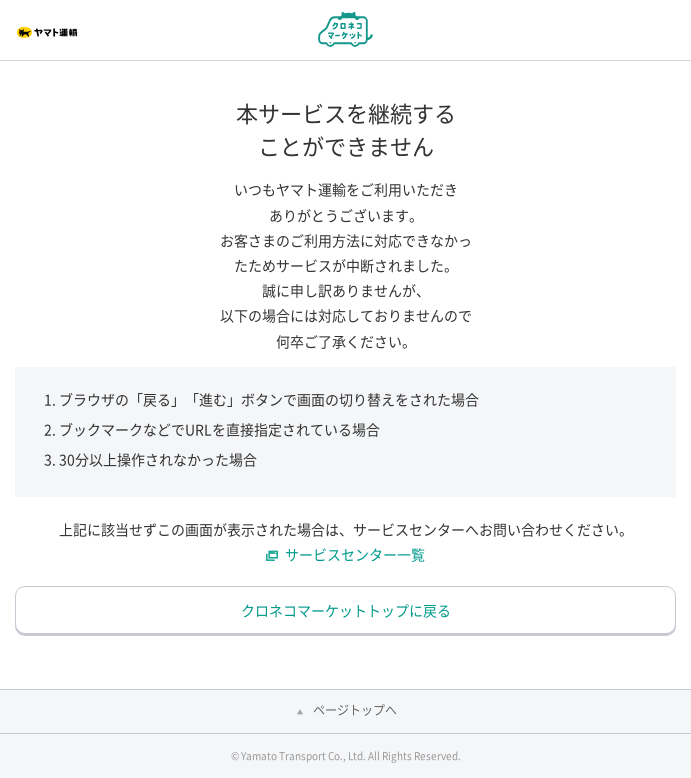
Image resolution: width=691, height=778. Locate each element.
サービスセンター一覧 (355, 554)
